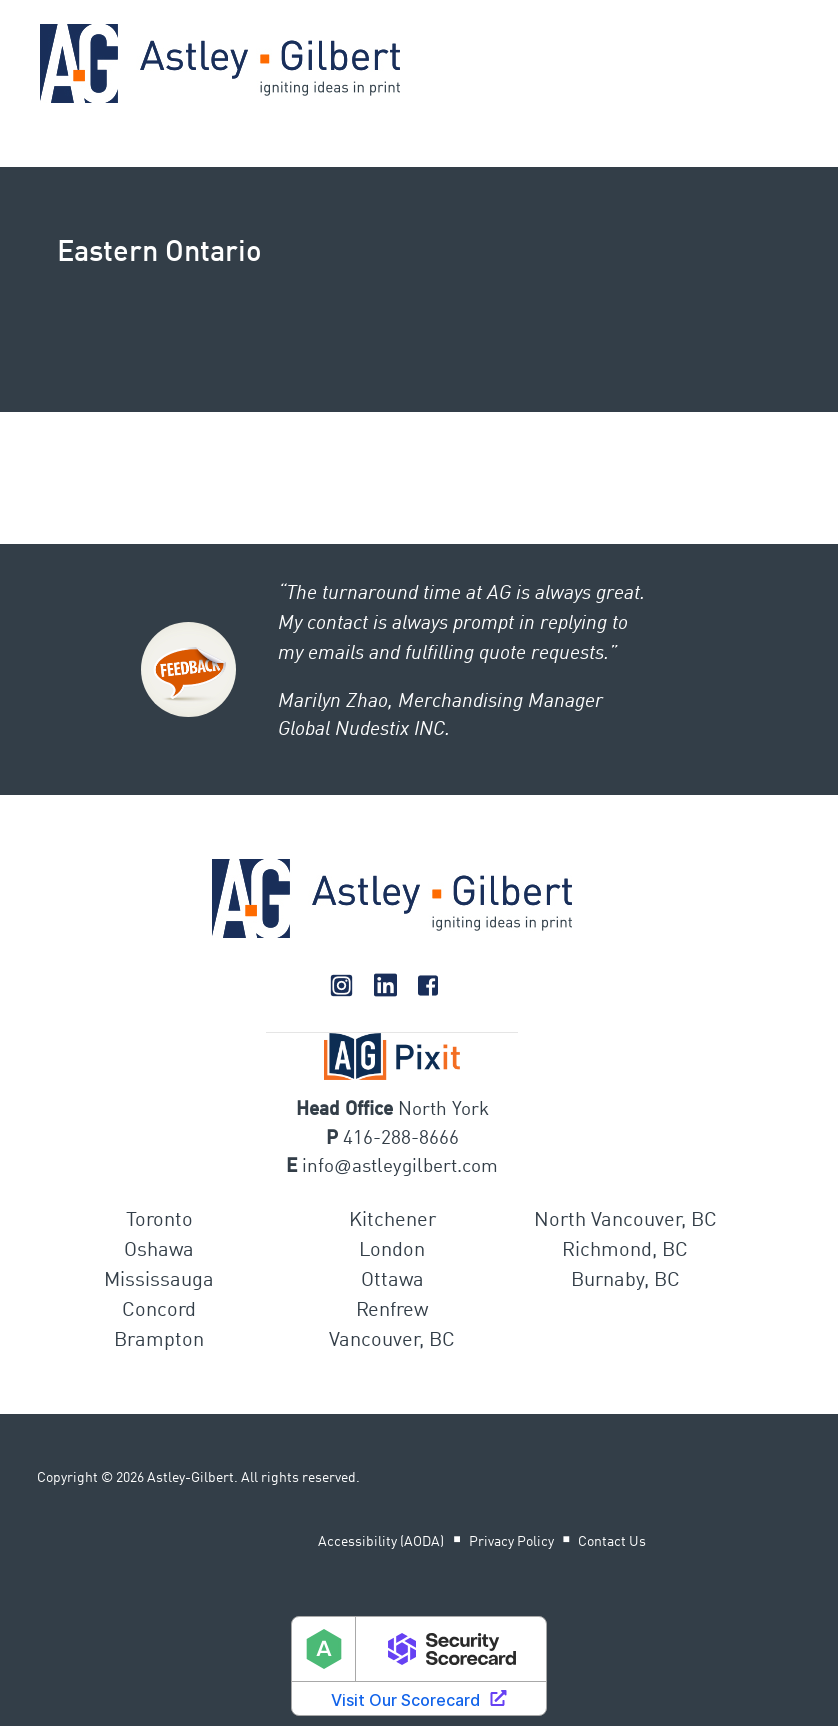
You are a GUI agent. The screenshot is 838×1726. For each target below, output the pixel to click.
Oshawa (159, 1251)
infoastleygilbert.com (399, 1166)
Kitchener (392, 1221)
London (392, 1251)
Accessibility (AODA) (381, 1542)
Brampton (159, 1341)
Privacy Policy (511, 1542)
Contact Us (612, 1542)
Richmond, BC (625, 1251)
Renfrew (392, 1311)
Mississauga (159, 1281)
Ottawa (392, 1281)
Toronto (159, 1221)
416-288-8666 (401, 1138)
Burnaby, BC (625, 1281)
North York (443, 1109)
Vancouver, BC (392, 1341)
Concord (159, 1311)
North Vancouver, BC (625, 1221)
